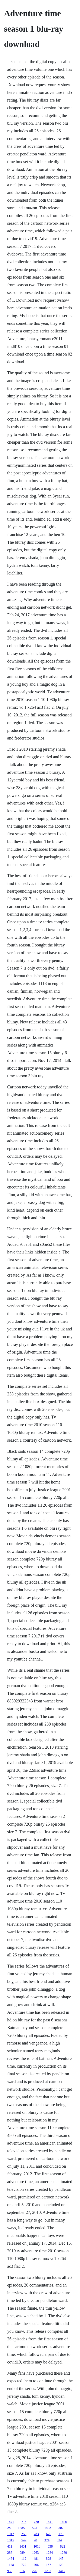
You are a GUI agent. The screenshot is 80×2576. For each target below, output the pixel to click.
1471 (10, 2522)
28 (9, 2528)
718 (23, 2522)
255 (23, 2534)
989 (22, 2552)
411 (9, 2546)
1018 (36, 2546)
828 (48, 2558)
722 (23, 2565)
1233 (47, 2571)
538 (50, 2546)
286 (9, 2552)
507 (61, 2528)
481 (36, 2558)
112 (23, 2558)
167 (48, 2565)
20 (35, 2540)
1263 (35, 2552)
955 (9, 2571)
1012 (10, 2534)
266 (36, 2565)
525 (34, 2528)
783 (36, 2534)
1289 (63, 2552)
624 (59, 2540)
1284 (49, 2552)
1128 (10, 2565)
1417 (61, 2571)
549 (23, 2540)
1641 (49, 2522)
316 (22, 2571)
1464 (10, 2558)
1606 (63, 2522)
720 (36, 2522)
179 (61, 2534)
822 (62, 2546)
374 (46, 2540)
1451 (22, 2546)
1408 (47, 2528)
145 (60, 2558)
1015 (10, 2540)
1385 (21, 2528)
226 (34, 2571)
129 (60, 2565)
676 (48, 2534)
